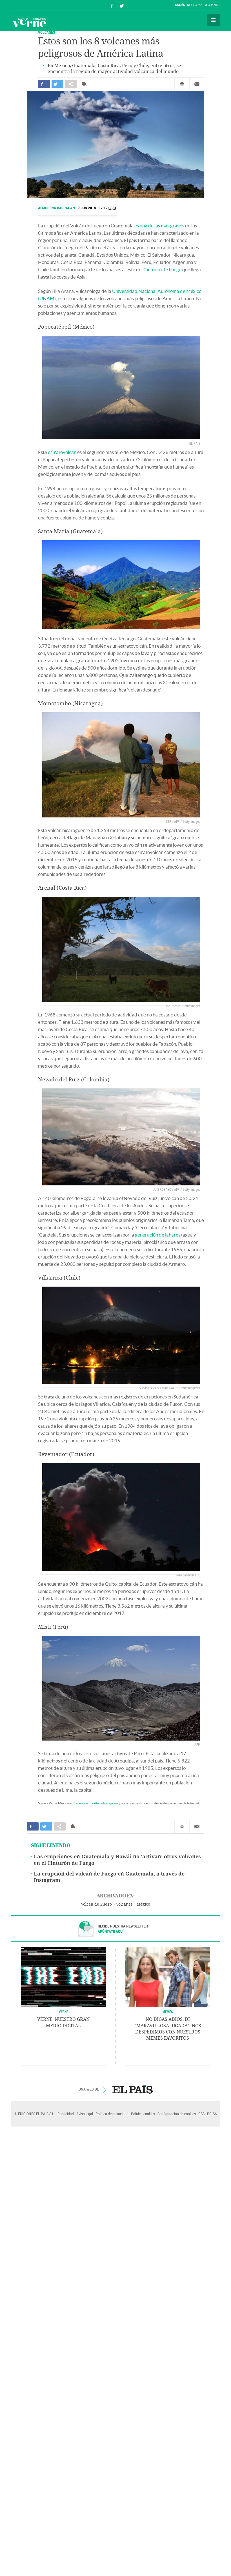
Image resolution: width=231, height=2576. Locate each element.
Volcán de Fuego (96, 1904)
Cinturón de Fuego (162, 269)
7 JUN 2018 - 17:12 (97, 208)
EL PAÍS (132, 2089)
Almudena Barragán (57, 208)
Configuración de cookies (176, 2113)
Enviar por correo (197, 84)
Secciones (213, 20)
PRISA (212, 2113)
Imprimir (182, 84)
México (143, 1904)
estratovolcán (62, 452)
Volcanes (46, 32)
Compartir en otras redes (71, 84)
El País (28, 5)
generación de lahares (157, 1234)
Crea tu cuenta (207, 5)
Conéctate (183, 5)
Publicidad (65, 2113)
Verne (29, 22)
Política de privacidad (111, 2113)
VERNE (63, 2011)
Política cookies (143, 2113)
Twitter (95, 1803)
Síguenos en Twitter (121, 5)
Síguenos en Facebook (112, 5)
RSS (201, 2113)
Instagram (110, 1803)
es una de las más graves (159, 225)
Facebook (81, 1803)
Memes (168, 2011)
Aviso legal (84, 2113)
